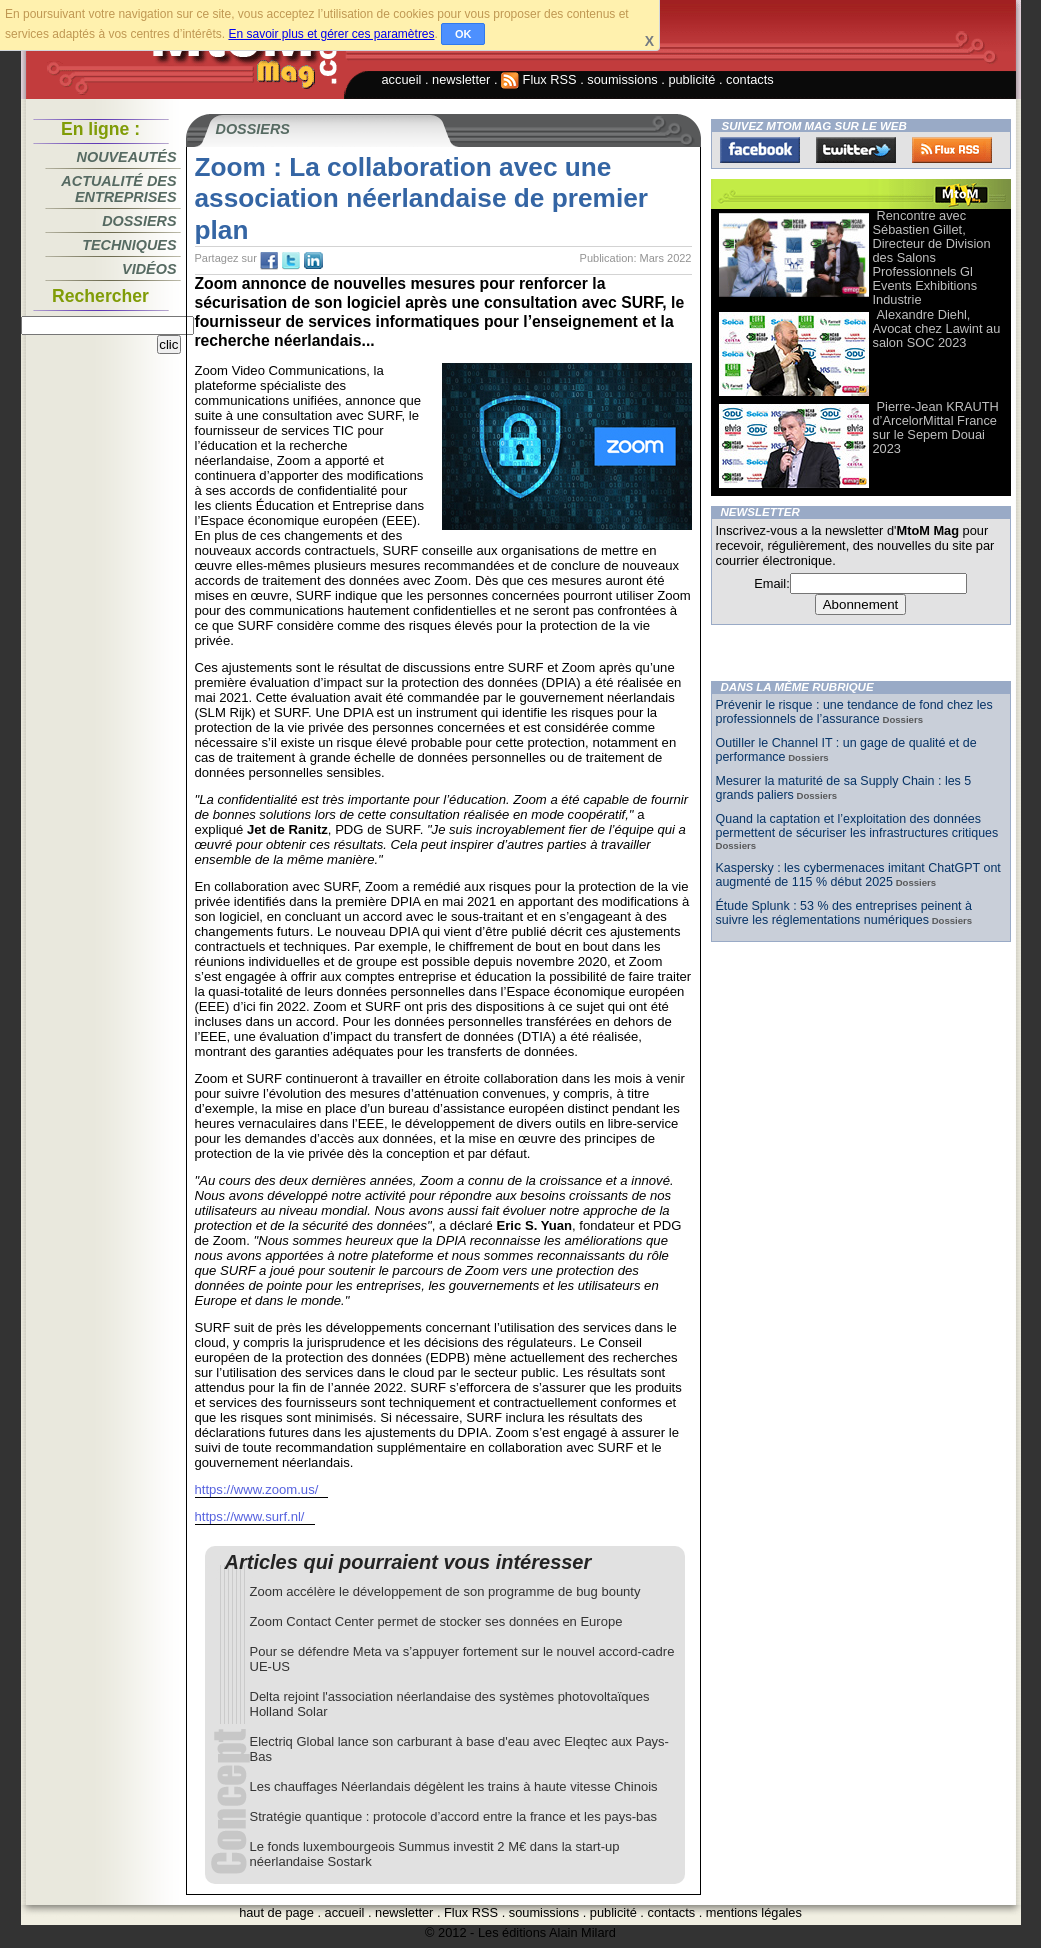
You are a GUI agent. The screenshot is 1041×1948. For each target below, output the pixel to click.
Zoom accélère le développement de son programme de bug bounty (445, 1591)
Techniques (129, 245)
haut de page (276, 1912)
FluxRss (952, 150)
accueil (402, 79)
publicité (691, 79)
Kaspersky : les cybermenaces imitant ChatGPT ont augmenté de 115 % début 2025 (858, 875)
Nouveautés (127, 157)
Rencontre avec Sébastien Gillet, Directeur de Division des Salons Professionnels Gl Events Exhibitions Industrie (932, 257)
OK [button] (463, 34)
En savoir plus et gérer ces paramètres (331, 34)
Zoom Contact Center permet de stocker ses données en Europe (436, 1621)
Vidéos (149, 269)
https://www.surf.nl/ (250, 1516)
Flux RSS (539, 79)
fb (269, 261)
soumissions (622, 79)
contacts (750, 79)
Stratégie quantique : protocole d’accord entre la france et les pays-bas (454, 1816)
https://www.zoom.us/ (257, 1489)
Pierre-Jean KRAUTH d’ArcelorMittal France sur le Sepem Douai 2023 (936, 427)
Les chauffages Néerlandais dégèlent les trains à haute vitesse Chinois (454, 1786)
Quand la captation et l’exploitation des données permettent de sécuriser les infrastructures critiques (857, 826)
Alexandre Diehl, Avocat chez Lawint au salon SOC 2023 (937, 328)
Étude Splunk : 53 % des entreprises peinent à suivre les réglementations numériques (844, 913)
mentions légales (754, 1912)
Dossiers (139, 221)
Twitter (856, 150)
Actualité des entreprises (118, 189)
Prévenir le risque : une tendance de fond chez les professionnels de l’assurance (854, 712)
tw (291, 261)
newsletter (461, 79)
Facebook (760, 150)
